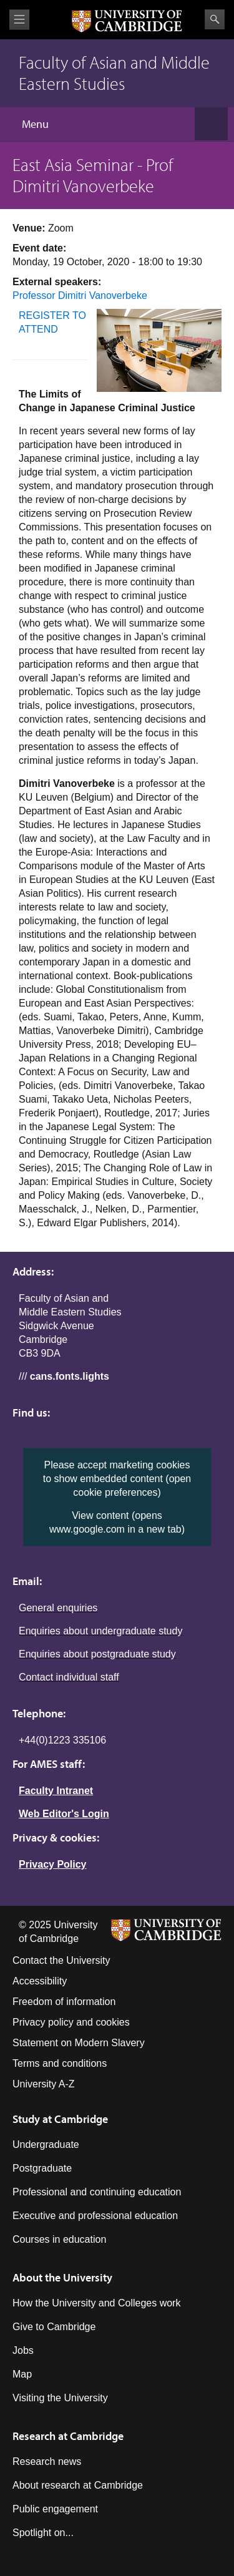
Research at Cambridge (68, 2436)
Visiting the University (60, 2398)
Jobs (23, 2350)
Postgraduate (42, 2168)
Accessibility (39, 1981)
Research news (46, 2461)
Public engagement (55, 2509)
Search (215, 19)
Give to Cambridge (53, 2326)
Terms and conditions (59, 2063)
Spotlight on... (43, 2532)
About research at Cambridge (77, 2485)
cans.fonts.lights (69, 1376)
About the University (62, 2277)
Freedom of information (63, 2001)
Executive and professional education (95, 2215)
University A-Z (43, 2084)
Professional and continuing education (96, 2192)
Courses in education (59, 2239)
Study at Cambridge (60, 2119)
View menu (19, 19)
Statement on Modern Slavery (78, 2042)
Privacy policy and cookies (71, 2022)
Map (22, 2374)
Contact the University (61, 1960)
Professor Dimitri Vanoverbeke (79, 295)
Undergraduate (45, 2144)
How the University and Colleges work (96, 2303)
